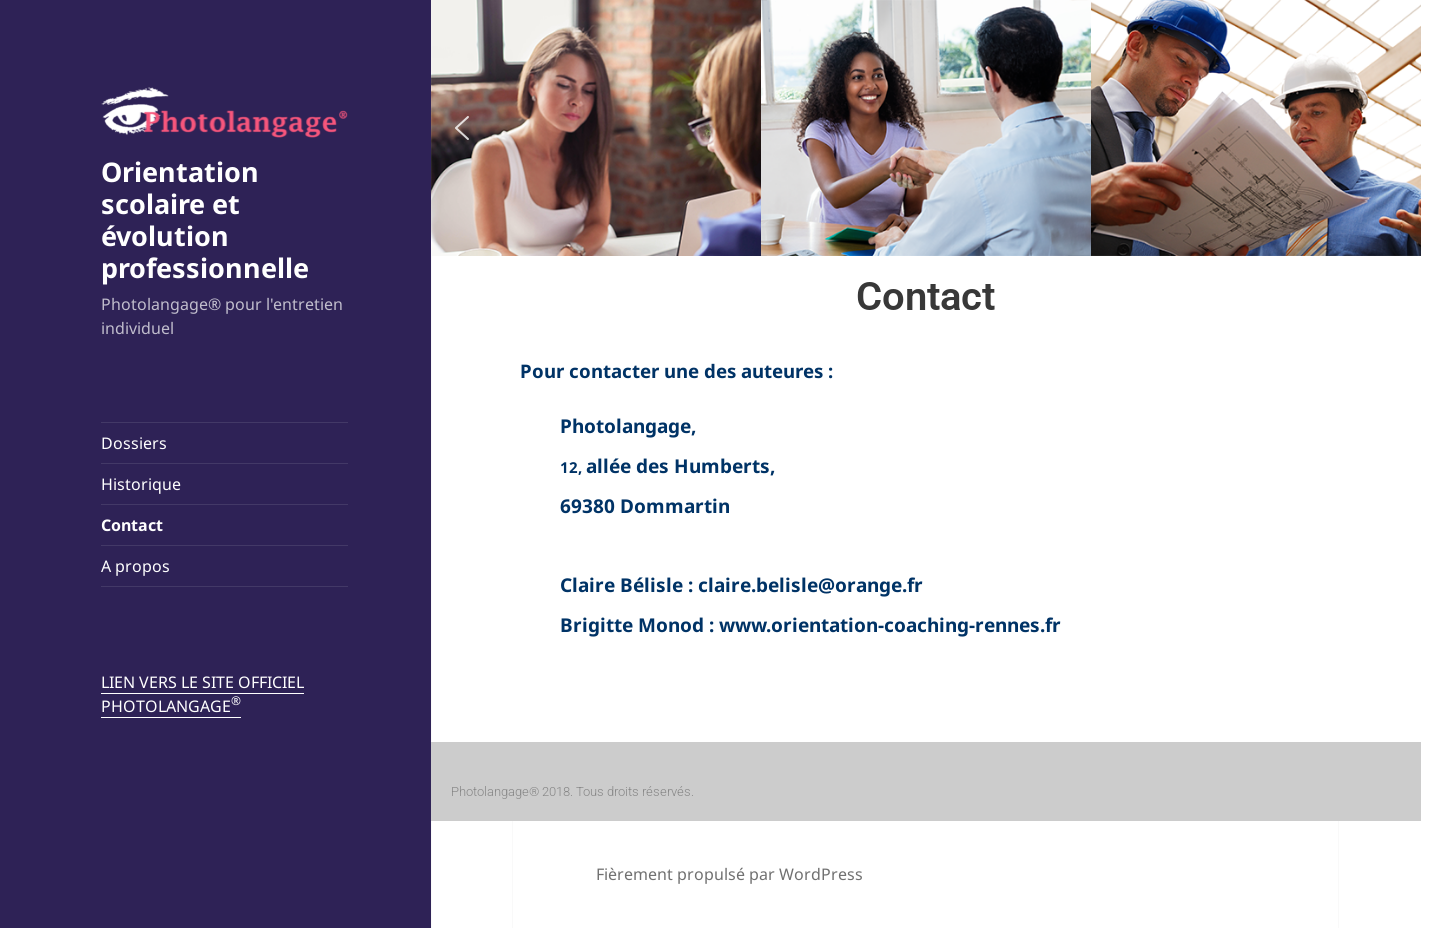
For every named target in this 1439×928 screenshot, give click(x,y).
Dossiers (134, 443)
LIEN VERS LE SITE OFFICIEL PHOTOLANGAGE (202, 694)
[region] (926, 128)
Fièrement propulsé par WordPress (729, 874)
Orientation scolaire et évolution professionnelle (205, 219)
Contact (132, 525)
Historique (141, 484)
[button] (462, 128)
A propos (135, 566)
